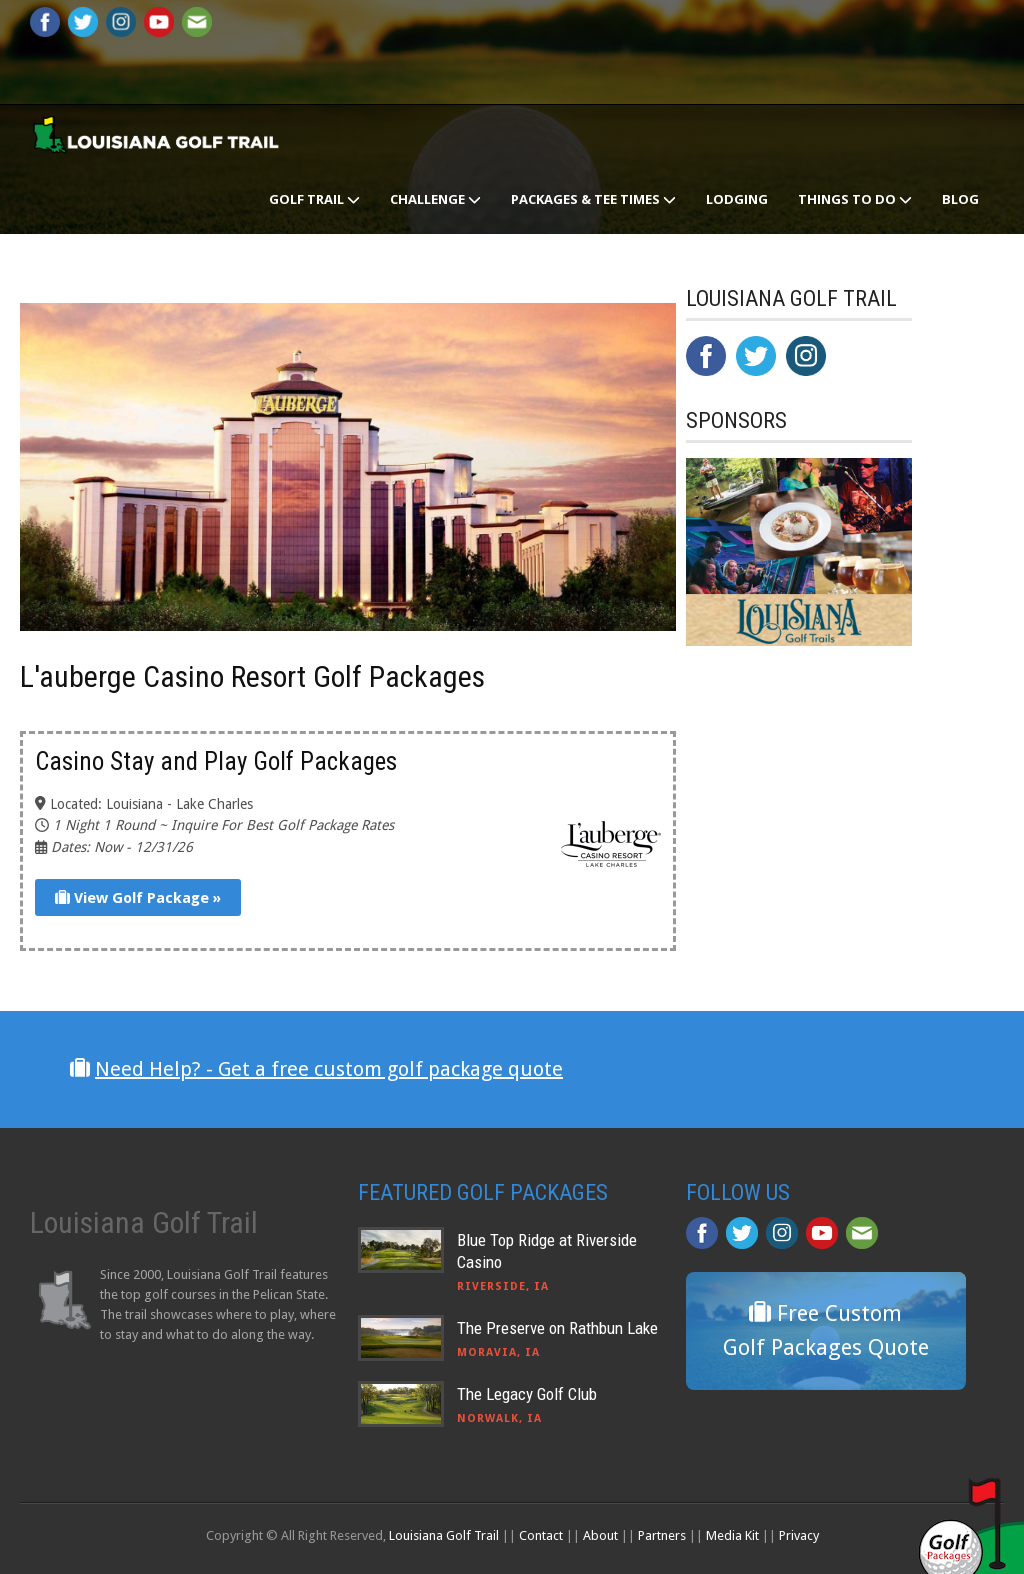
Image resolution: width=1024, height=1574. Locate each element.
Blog (960, 199)
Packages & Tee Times (593, 199)
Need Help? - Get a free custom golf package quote (329, 1069)
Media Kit (732, 1535)
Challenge (435, 199)
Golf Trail (314, 199)
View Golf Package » (138, 898)
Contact (541, 1535)
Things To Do (855, 199)
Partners (662, 1535)
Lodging (737, 199)
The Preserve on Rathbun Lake (557, 1328)
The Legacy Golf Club (527, 1394)
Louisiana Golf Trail (444, 1535)
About (600, 1535)
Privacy (799, 1535)
